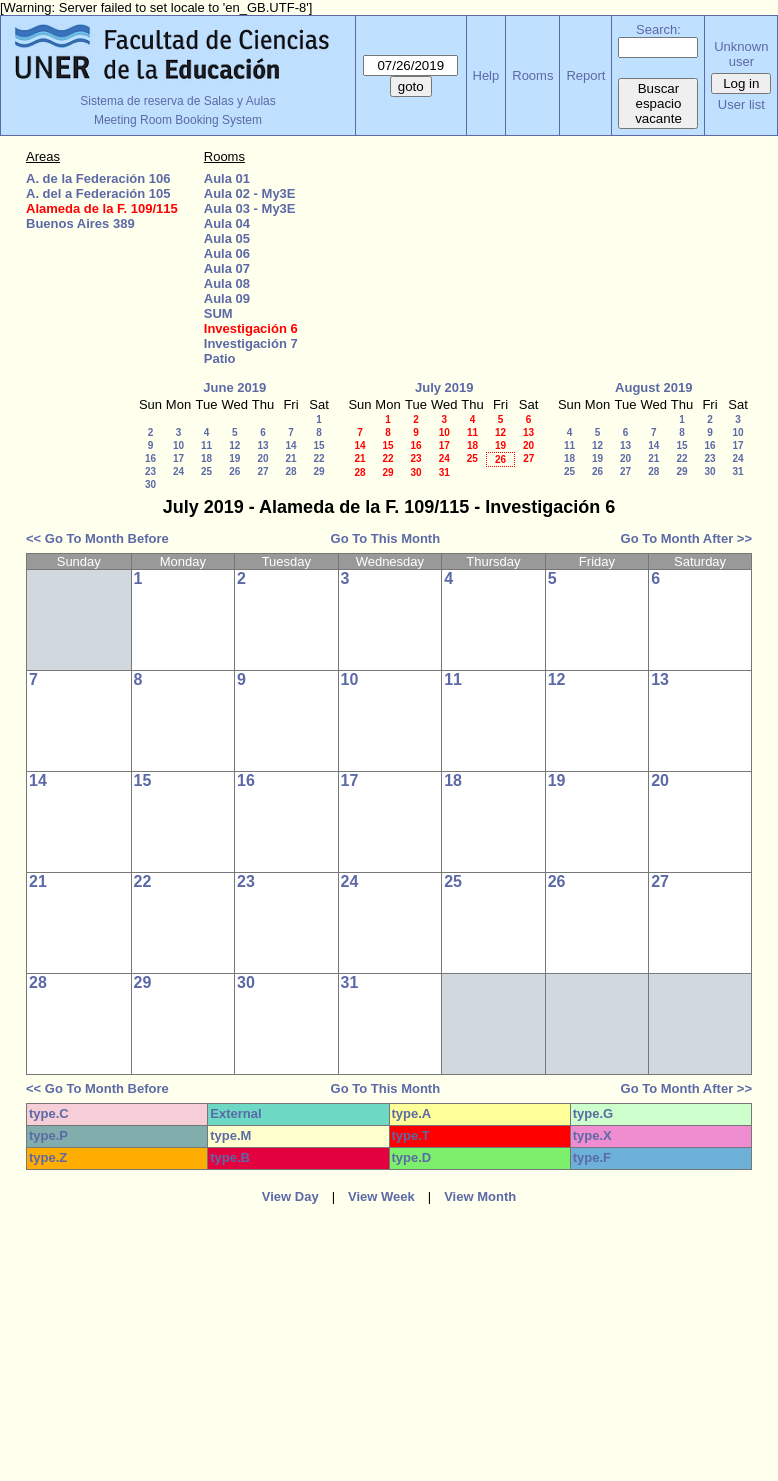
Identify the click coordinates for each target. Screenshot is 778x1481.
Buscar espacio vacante (658, 103)
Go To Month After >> (686, 538)
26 (234, 471)
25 (206, 471)
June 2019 (234, 387)
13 (262, 445)
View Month (480, 1196)
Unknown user (741, 54)
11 (206, 445)
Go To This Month (386, 538)
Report (585, 75)
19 (234, 458)
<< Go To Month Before (97, 538)
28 (290, 471)
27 (262, 471)
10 (178, 445)
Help (486, 75)
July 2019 (444, 387)
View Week (381, 1196)
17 (178, 458)
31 (444, 472)
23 (150, 471)
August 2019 (653, 387)
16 (150, 458)
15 (318, 445)
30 (150, 484)
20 (262, 458)
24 (178, 471)
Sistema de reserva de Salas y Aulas (177, 101)
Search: (658, 29)
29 (318, 471)
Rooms (532, 75)
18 (206, 458)
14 (290, 445)
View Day (290, 1196)
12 (234, 445)
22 (318, 458)
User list (741, 104)
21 (290, 458)
